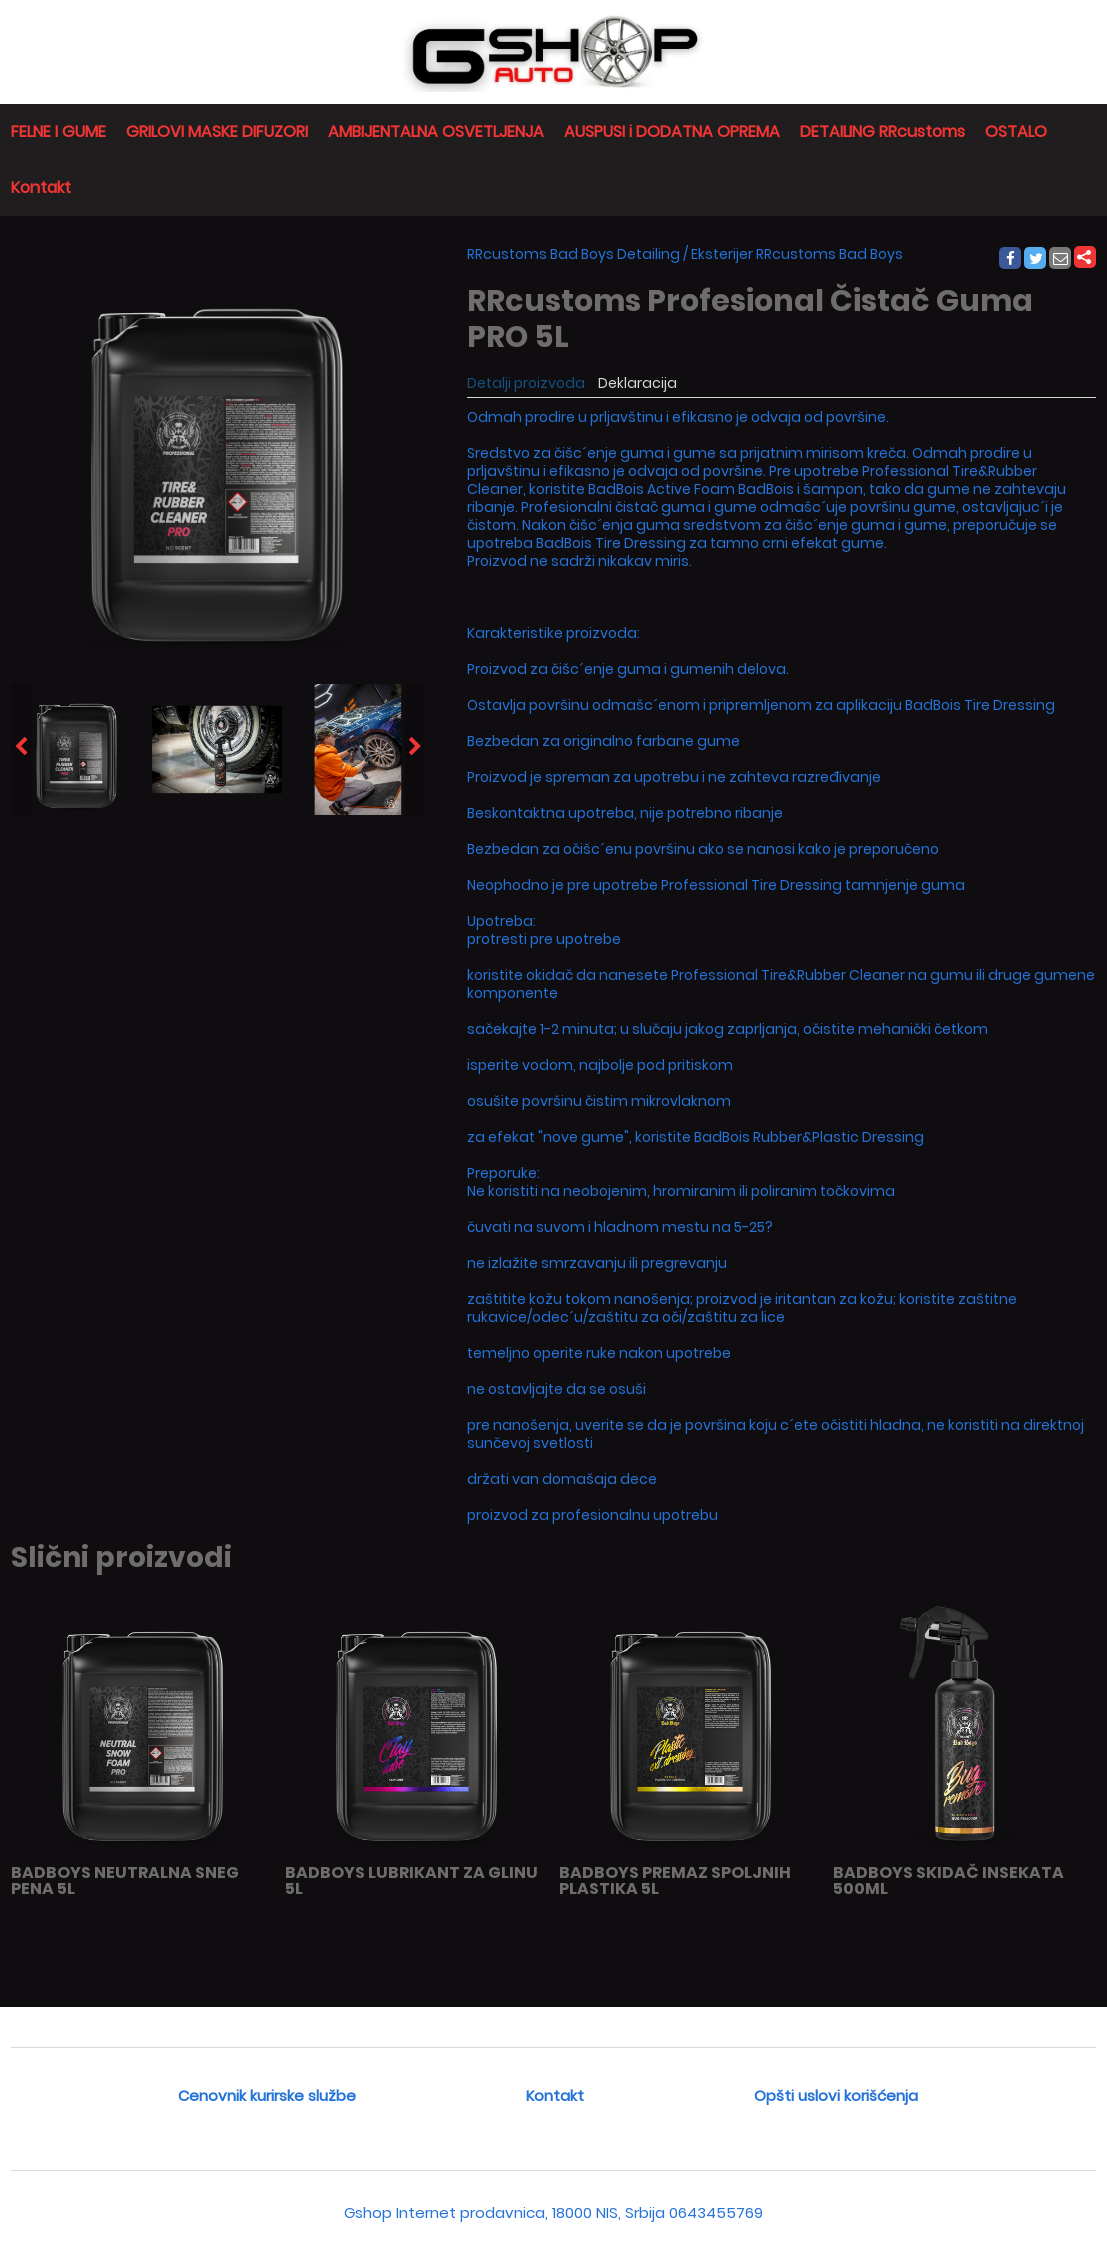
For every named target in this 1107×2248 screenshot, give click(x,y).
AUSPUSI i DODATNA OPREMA (672, 131)
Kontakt (41, 187)
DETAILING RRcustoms (882, 131)
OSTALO (1016, 131)
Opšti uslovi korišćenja (836, 2095)
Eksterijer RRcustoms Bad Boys (797, 254)
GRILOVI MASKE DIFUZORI (217, 131)
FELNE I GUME (58, 131)
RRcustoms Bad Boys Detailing (573, 254)
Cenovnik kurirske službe (267, 2095)
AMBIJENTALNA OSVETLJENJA (436, 131)
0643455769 (716, 2212)
